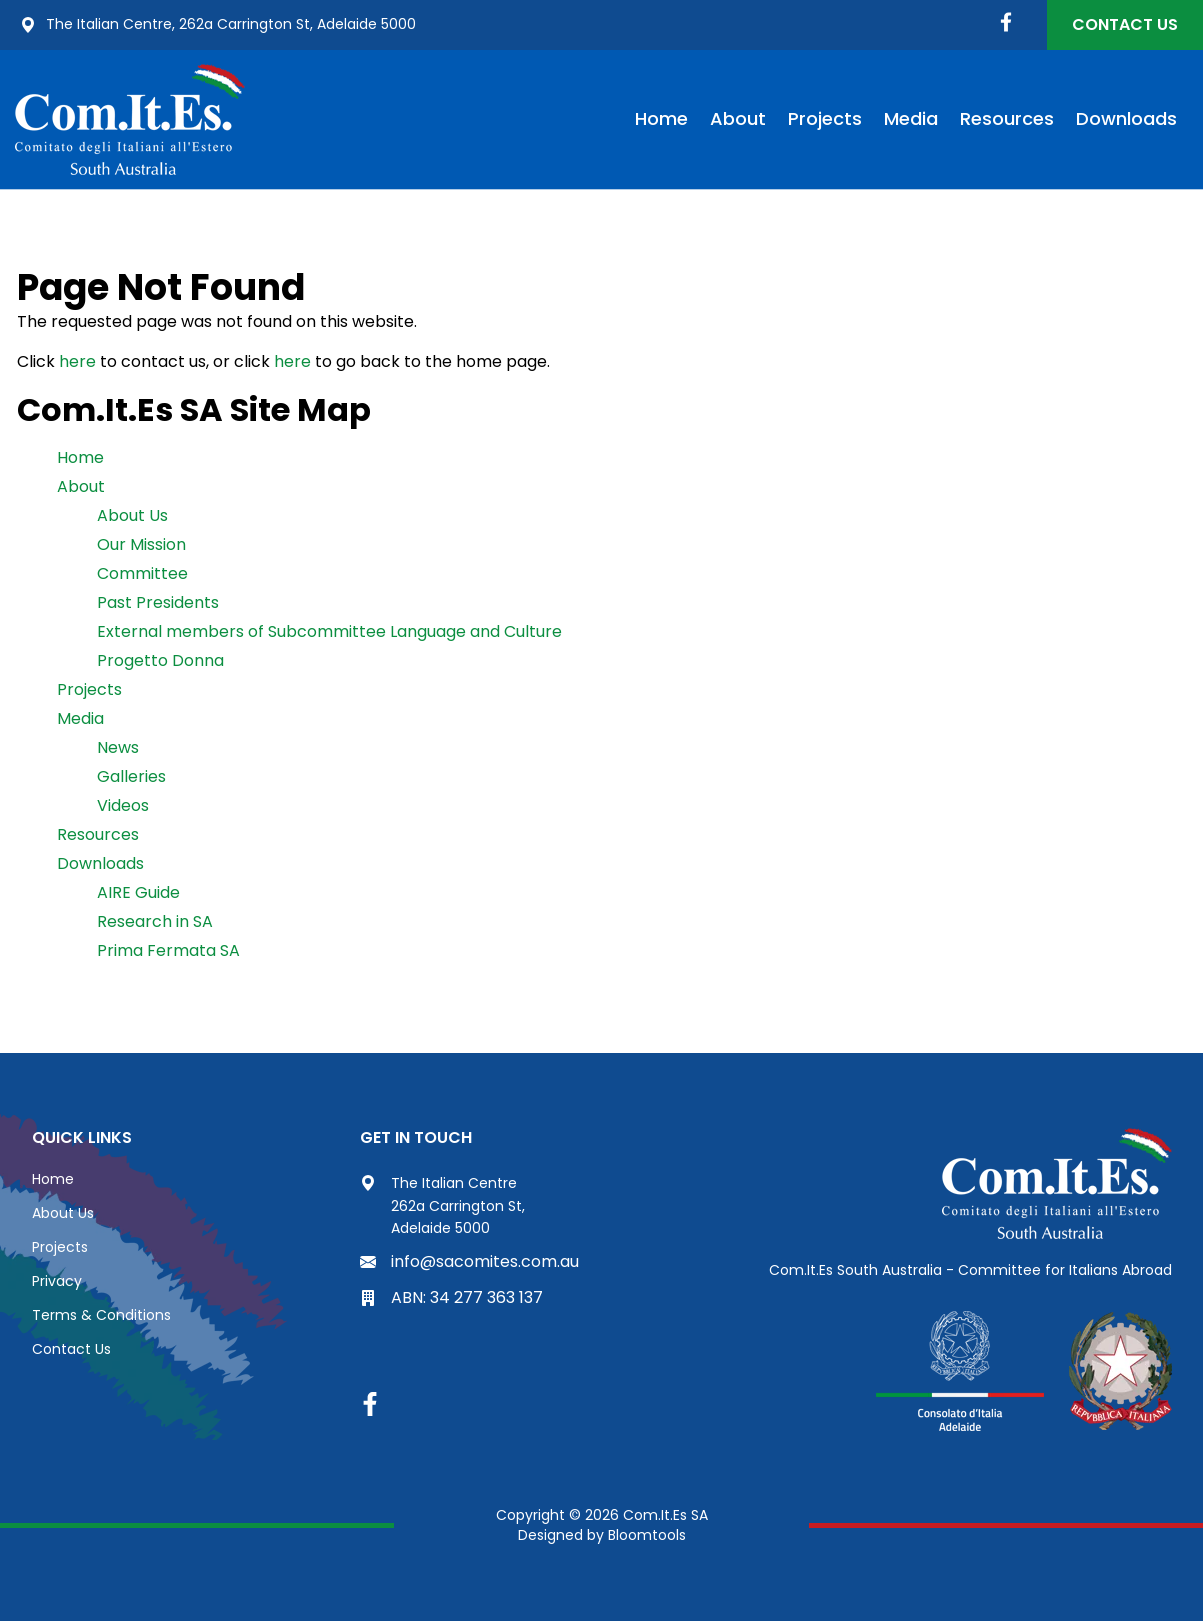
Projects (825, 118)
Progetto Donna (160, 660)
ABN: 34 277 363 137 (451, 1297)
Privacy (57, 1281)
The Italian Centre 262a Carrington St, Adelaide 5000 (442, 1205)
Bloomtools (647, 1535)
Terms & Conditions (101, 1315)
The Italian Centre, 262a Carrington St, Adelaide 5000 (218, 25)
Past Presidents (158, 602)
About (738, 118)
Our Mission (141, 544)
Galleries (131, 776)
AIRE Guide (138, 892)
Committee (142, 573)
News (118, 747)
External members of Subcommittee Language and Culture (329, 631)
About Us (132, 515)
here (77, 361)
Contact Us (1125, 24)
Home (661, 118)
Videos (123, 805)
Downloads (1126, 118)
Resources (1007, 118)
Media (911, 118)
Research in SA (155, 921)
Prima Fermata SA (168, 950)
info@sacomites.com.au (469, 1261)
